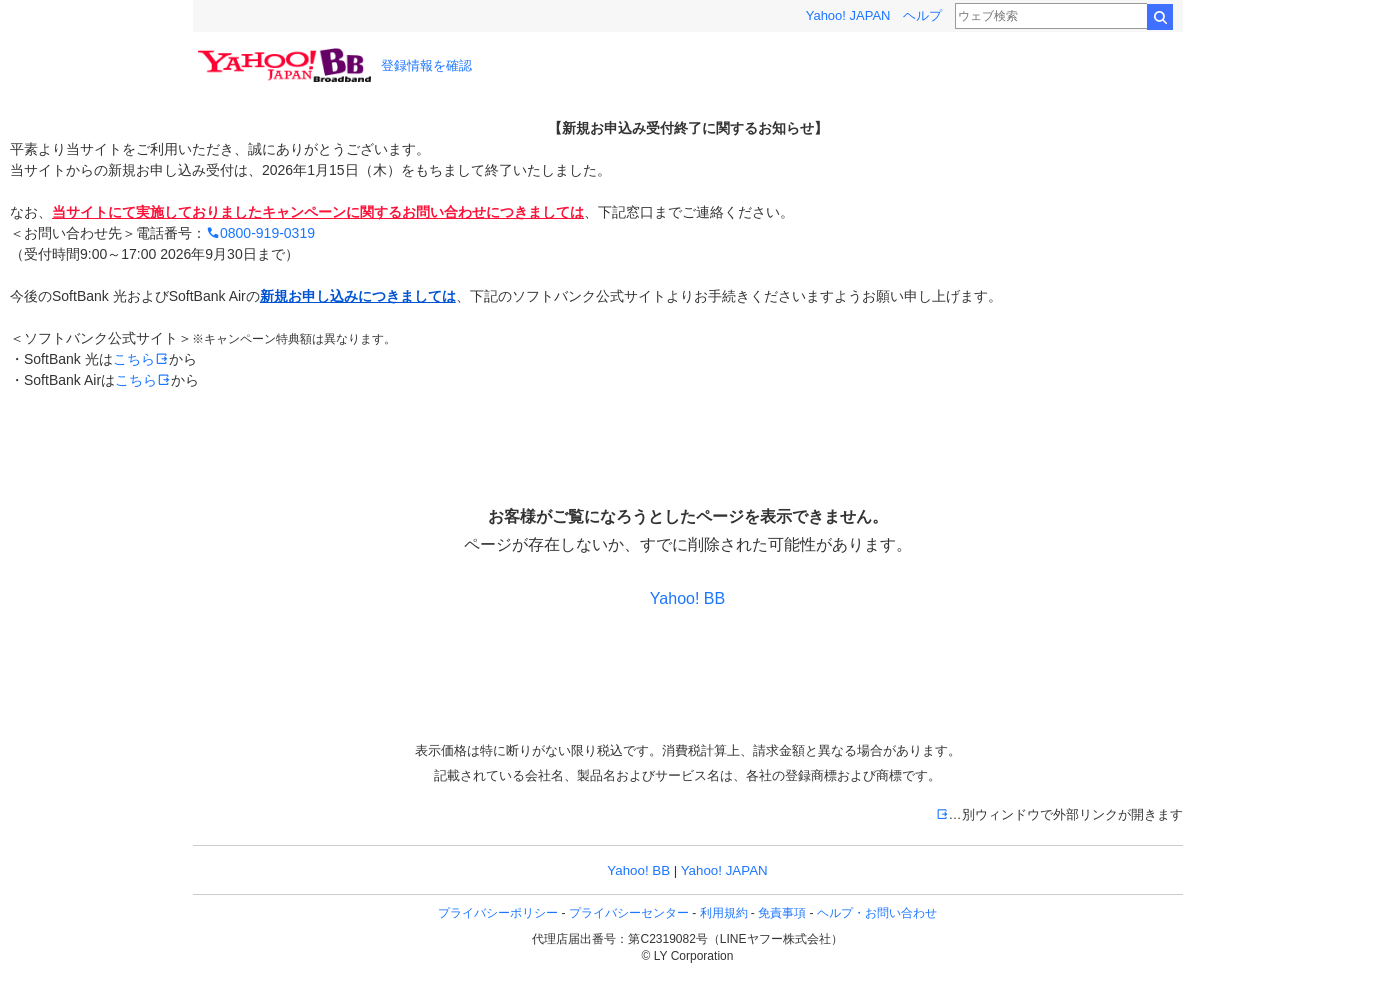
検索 (1160, 17)
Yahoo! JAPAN (848, 15)
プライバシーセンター (629, 913)
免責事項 (782, 913)
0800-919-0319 (260, 233)
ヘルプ (922, 15)
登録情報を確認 (426, 65)
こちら (141, 359)
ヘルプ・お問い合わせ (877, 913)
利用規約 (724, 913)
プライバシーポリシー (498, 913)
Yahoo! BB (687, 598)
